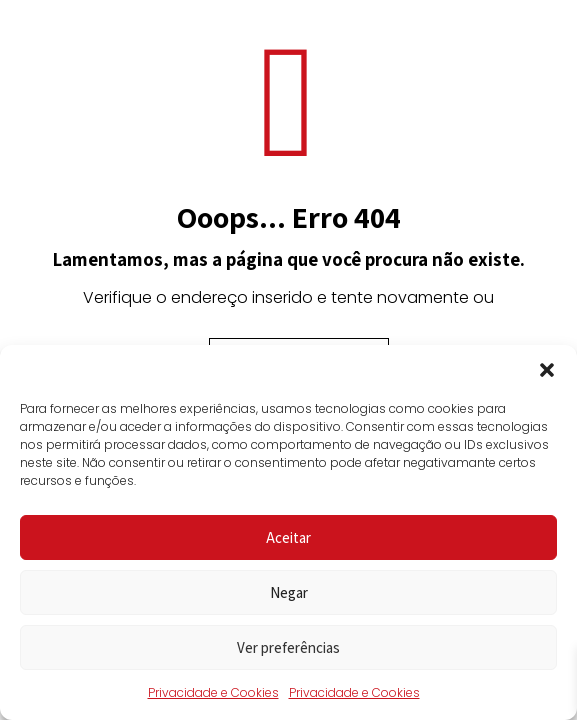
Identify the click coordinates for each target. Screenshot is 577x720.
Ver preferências (288, 647)
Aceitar (288, 537)
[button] (547, 370)
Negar (289, 592)
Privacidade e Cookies (213, 692)
